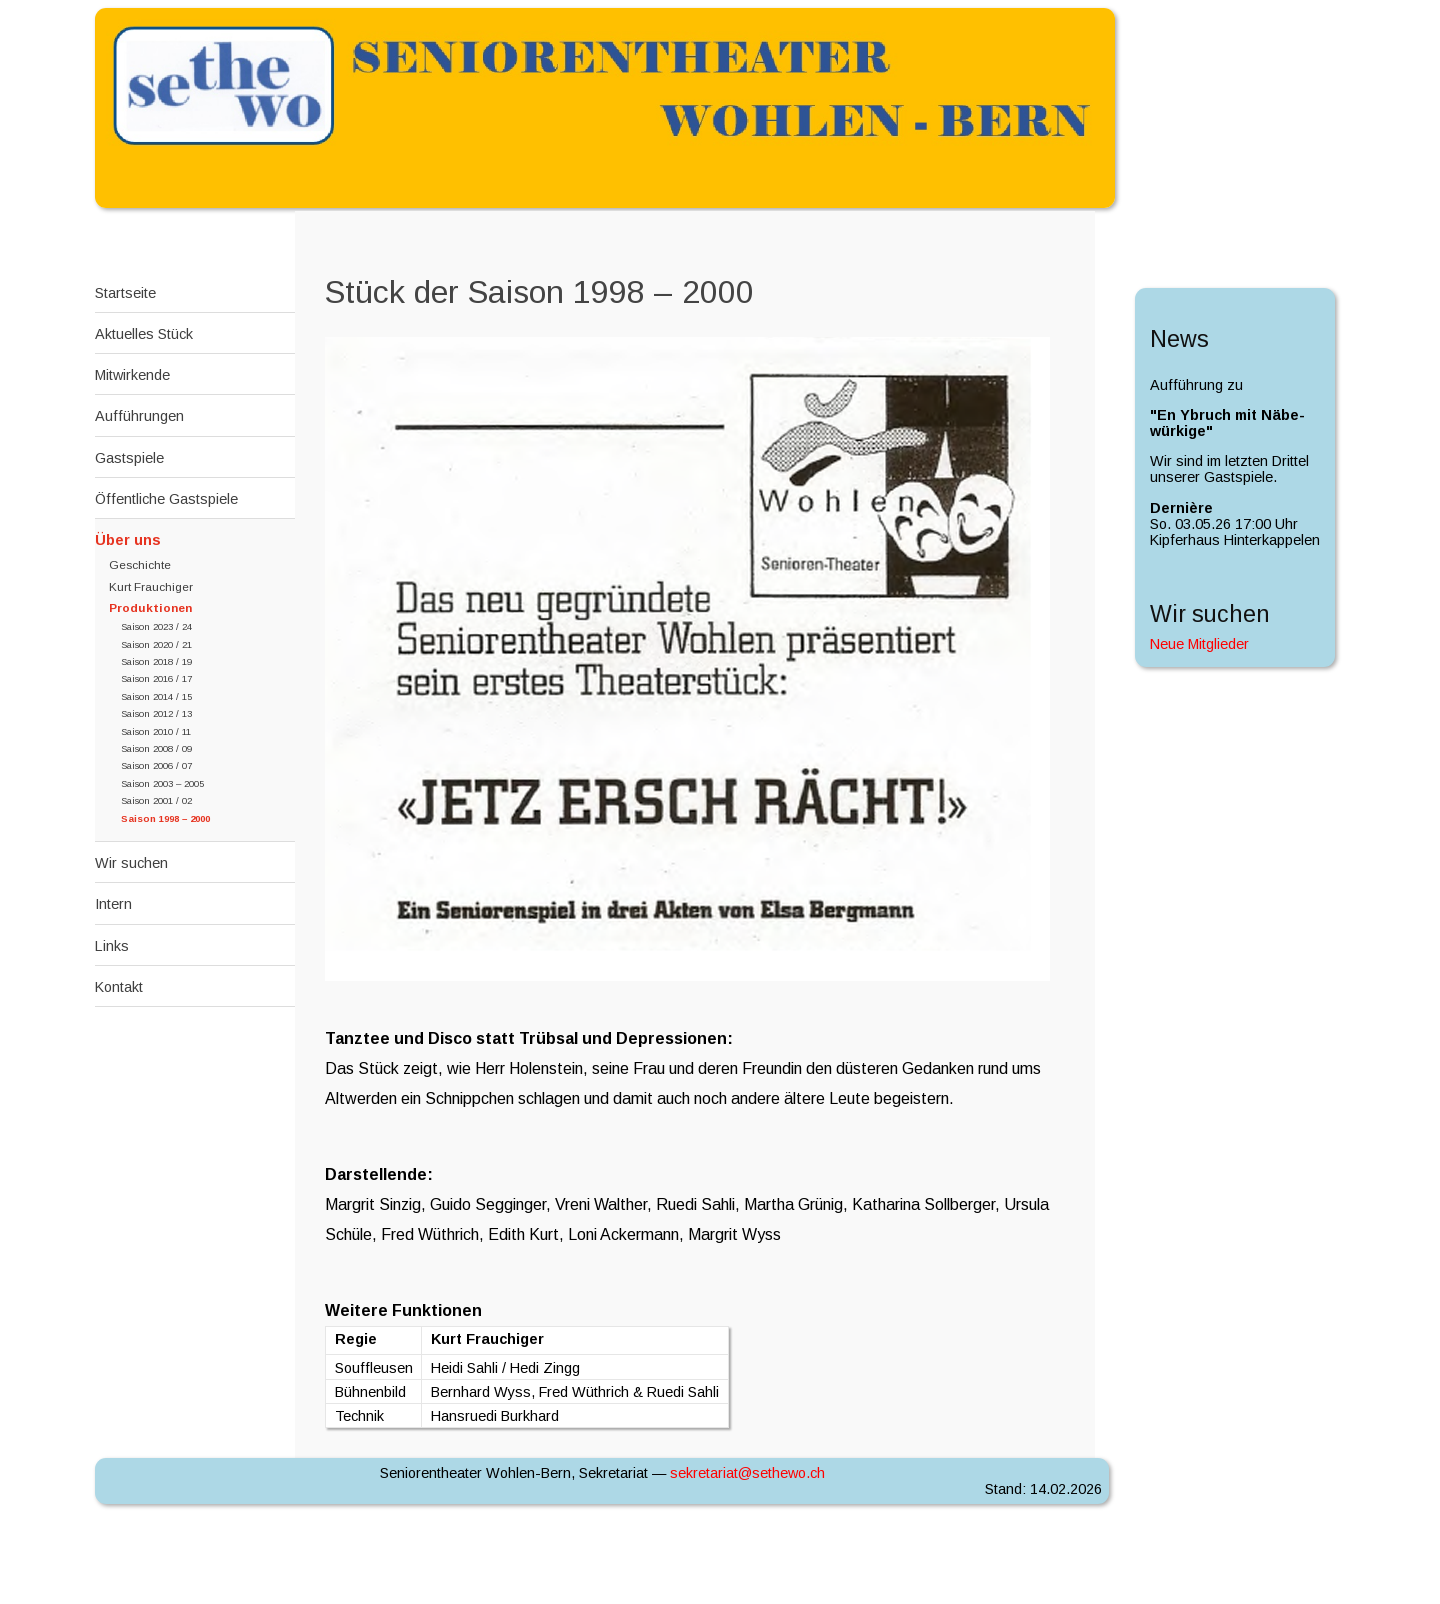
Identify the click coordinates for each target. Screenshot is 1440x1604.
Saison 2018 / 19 (156, 661)
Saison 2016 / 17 (156, 678)
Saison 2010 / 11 (156, 731)
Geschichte (140, 565)
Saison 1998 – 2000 (165, 818)
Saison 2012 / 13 (156, 713)
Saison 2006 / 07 (156, 765)
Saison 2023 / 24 (156, 626)
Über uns (128, 540)
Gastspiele (129, 458)
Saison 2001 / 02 (156, 800)
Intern (113, 904)
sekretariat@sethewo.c (747, 1473)
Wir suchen (131, 863)
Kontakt (119, 987)
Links (112, 946)
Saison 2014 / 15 (156, 696)
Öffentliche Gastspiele (166, 499)
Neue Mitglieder (1199, 644)
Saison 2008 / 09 (156, 748)
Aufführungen (139, 416)
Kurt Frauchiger (151, 587)
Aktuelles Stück (144, 334)
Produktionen (150, 608)
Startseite (125, 293)
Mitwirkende (132, 375)
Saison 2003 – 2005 (162, 783)
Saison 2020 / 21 (156, 644)
